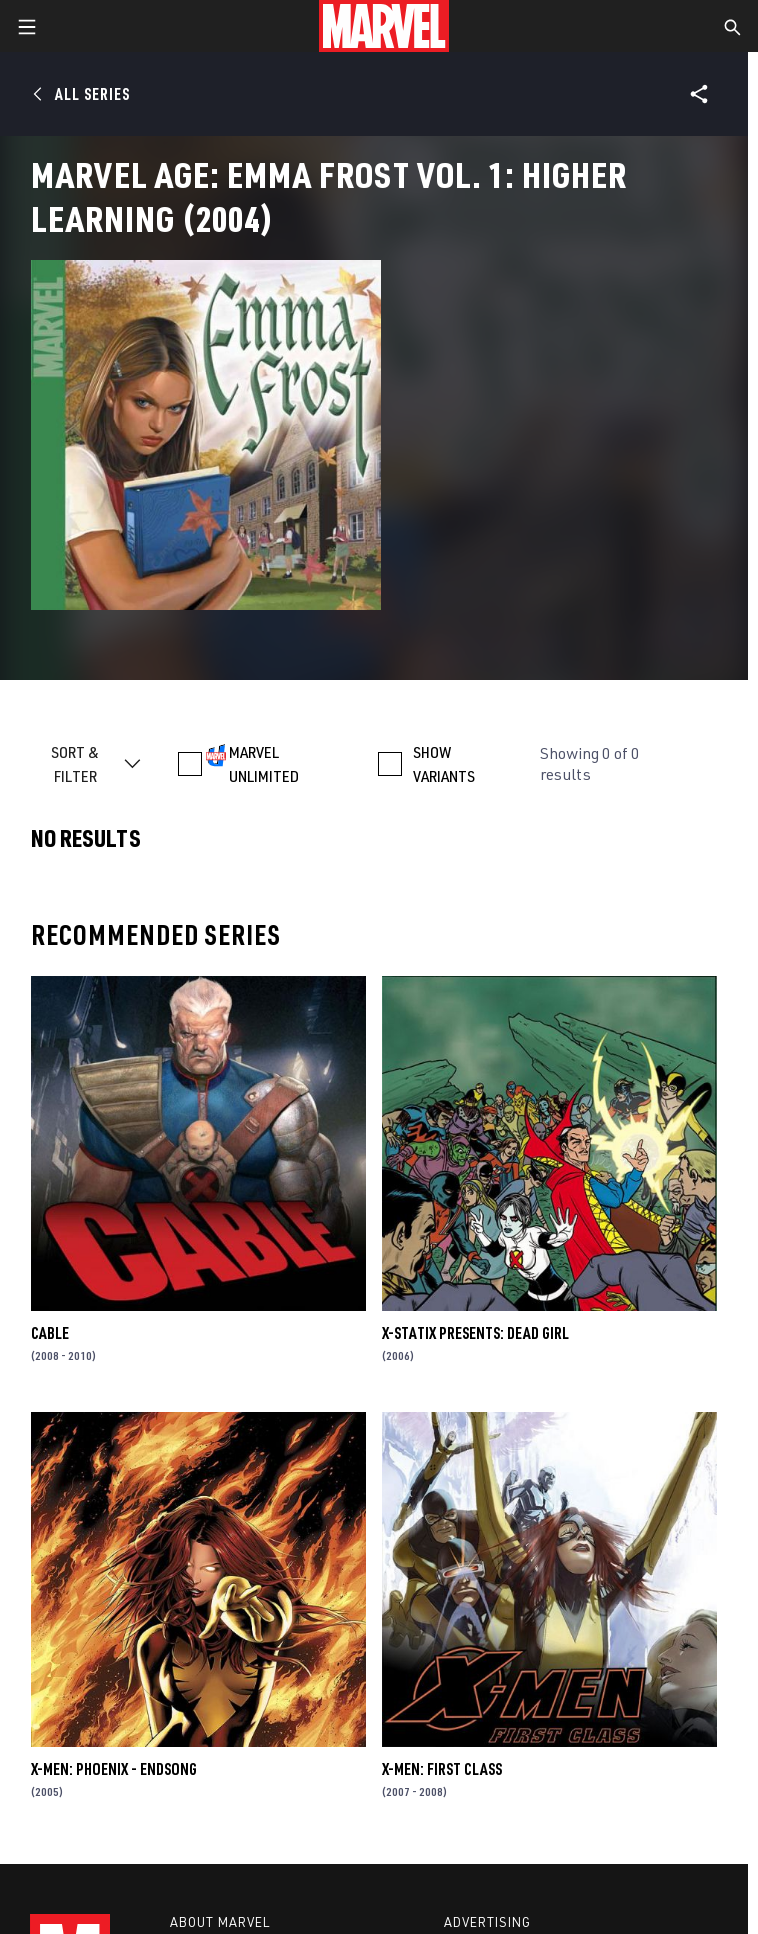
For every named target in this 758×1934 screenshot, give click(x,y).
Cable (50, 1333)
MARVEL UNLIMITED (264, 764)
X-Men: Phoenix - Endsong (114, 1769)
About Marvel (220, 1922)
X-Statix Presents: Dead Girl (475, 1333)
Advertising (487, 1922)
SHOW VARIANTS (444, 764)
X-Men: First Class (442, 1769)
